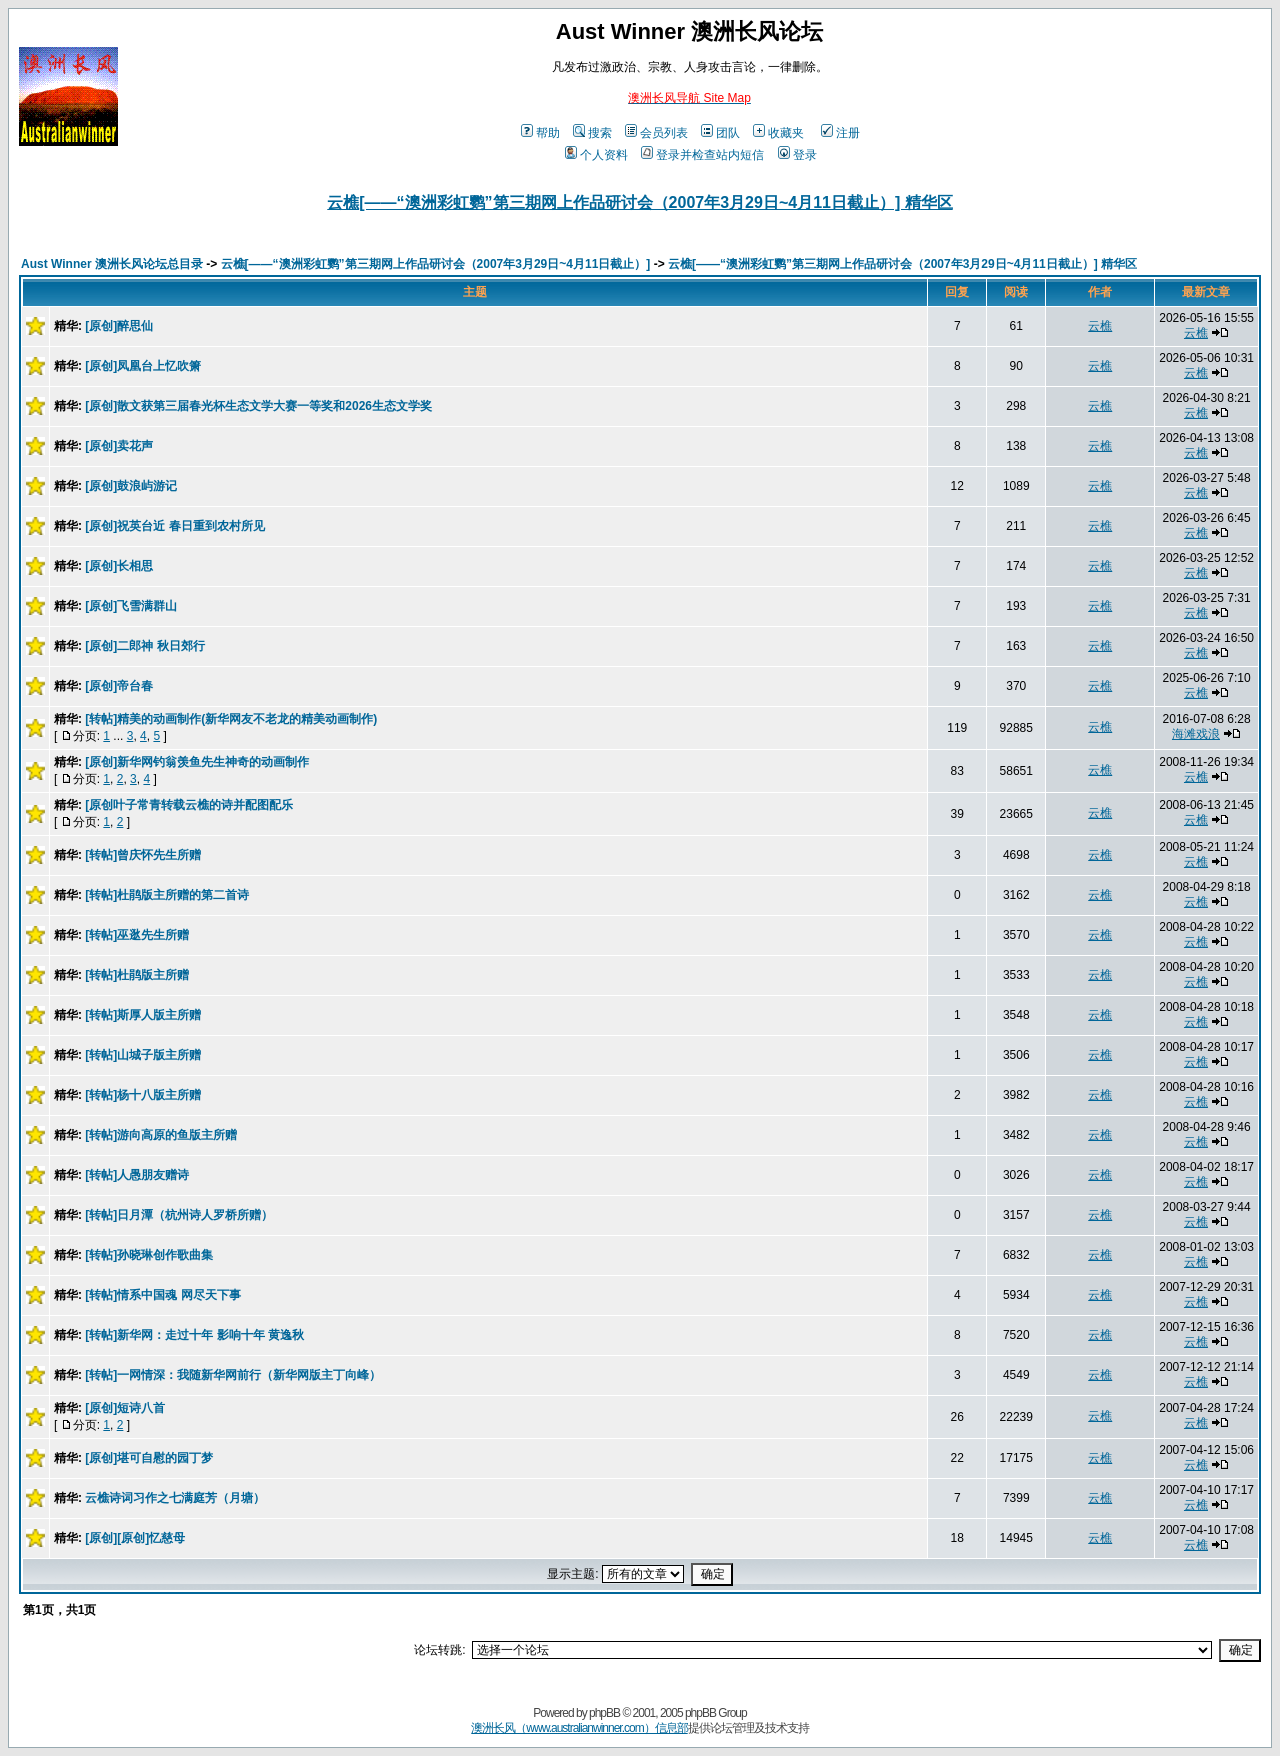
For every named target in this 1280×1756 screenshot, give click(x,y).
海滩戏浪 (1196, 734)
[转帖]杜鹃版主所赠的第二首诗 (167, 895)
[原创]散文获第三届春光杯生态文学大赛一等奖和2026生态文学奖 (258, 406)
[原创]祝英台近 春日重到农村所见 (174, 526)
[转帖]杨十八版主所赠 (143, 1095)
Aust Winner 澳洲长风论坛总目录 (112, 264)
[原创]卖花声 (119, 446)
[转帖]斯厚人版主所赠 (143, 1015)
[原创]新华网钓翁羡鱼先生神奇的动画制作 (197, 762)
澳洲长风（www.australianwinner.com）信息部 (579, 1728)
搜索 (592, 133)
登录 (797, 155)
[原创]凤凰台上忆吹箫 (143, 366)
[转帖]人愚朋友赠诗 (137, 1175)
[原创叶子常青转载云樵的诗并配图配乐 (189, 805)
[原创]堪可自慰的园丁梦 (149, 1458)
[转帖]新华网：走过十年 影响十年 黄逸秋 (194, 1335)
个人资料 (596, 155)
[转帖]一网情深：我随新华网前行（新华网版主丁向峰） (233, 1375)
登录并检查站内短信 (702, 155)
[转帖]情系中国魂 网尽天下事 (162, 1295)
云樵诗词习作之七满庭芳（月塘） (175, 1498)
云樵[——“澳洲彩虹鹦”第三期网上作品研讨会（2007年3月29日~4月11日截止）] (436, 264)
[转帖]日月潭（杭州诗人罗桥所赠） (179, 1215)
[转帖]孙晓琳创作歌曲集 (149, 1255)
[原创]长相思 (119, 566)
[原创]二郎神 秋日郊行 (144, 646)
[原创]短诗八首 (125, 1408)
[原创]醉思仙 (119, 326)
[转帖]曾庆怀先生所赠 (143, 855)
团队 (720, 133)
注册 (840, 133)
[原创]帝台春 (119, 686)
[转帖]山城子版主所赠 (143, 1055)
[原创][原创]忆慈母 (135, 1538)
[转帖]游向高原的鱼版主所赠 (161, 1135)
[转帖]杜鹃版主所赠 (137, 975)
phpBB (604, 1713)
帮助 (540, 133)
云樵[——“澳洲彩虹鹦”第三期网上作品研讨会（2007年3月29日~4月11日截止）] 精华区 (639, 202)
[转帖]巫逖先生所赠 (137, 935)
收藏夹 (778, 133)
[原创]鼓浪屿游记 (131, 486)
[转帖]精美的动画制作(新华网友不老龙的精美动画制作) (231, 719)
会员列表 (656, 133)
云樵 (1100, 326)
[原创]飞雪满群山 (131, 606)
